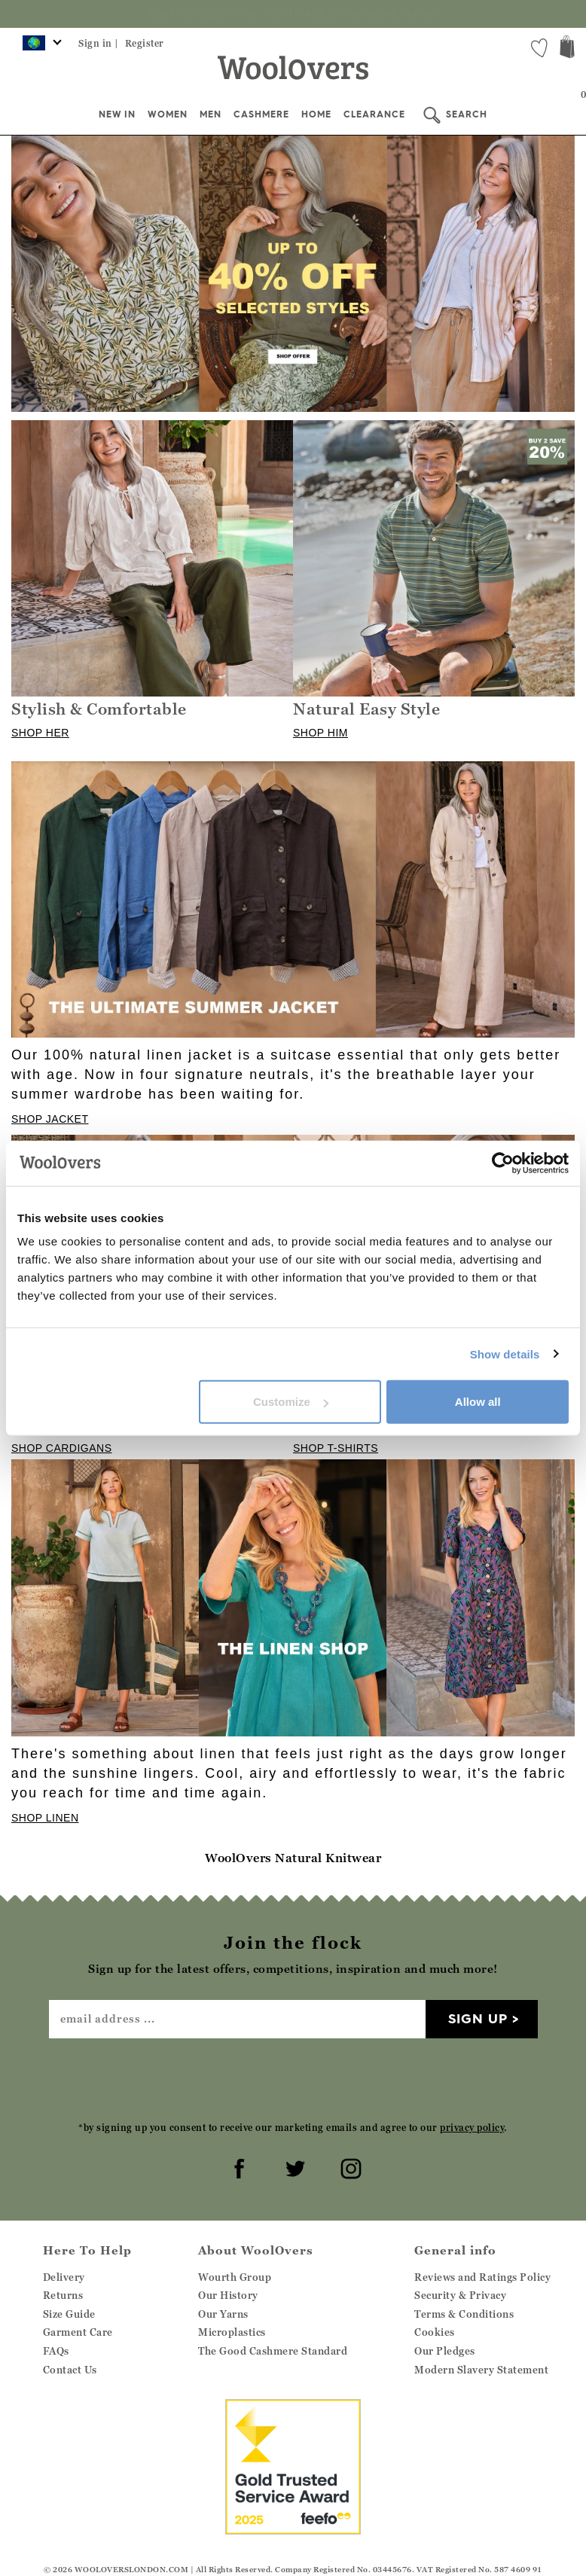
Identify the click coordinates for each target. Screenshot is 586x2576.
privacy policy (472, 2127)
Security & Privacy (460, 2295)
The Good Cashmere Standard (272, 2351)
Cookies (434, 2332)
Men (210, 114)
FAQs (56, 2351)
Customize (290, 1401)
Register (144, 43)
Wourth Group (234, 2277)
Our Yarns (223, 2314)
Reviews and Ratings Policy (482, 2277)
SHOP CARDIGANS (61, 1448)
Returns (63, 2295)
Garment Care (78, 2332)
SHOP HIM (320, 733)
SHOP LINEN (45, 1818)
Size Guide (69, 2314)
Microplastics (232, 2332)
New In (117, 114)
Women (168, 114)
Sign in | (98, 43)
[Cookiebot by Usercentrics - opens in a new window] (503, 1162)
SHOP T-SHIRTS (335, 1448)
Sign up (478, 2018)
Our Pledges (444, 2351)
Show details (505, 1353)
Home (316, 114)
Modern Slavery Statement (481, 2370)
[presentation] (293, 2079)
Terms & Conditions (464, 2314)
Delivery (64, 2277)
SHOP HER (40, 733)
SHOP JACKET (50, 1119)
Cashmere (261, 114)
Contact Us (70, 2370)
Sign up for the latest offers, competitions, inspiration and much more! (293, 14)
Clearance (374, 114)
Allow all (478, 1401)
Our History (228, 2295)
